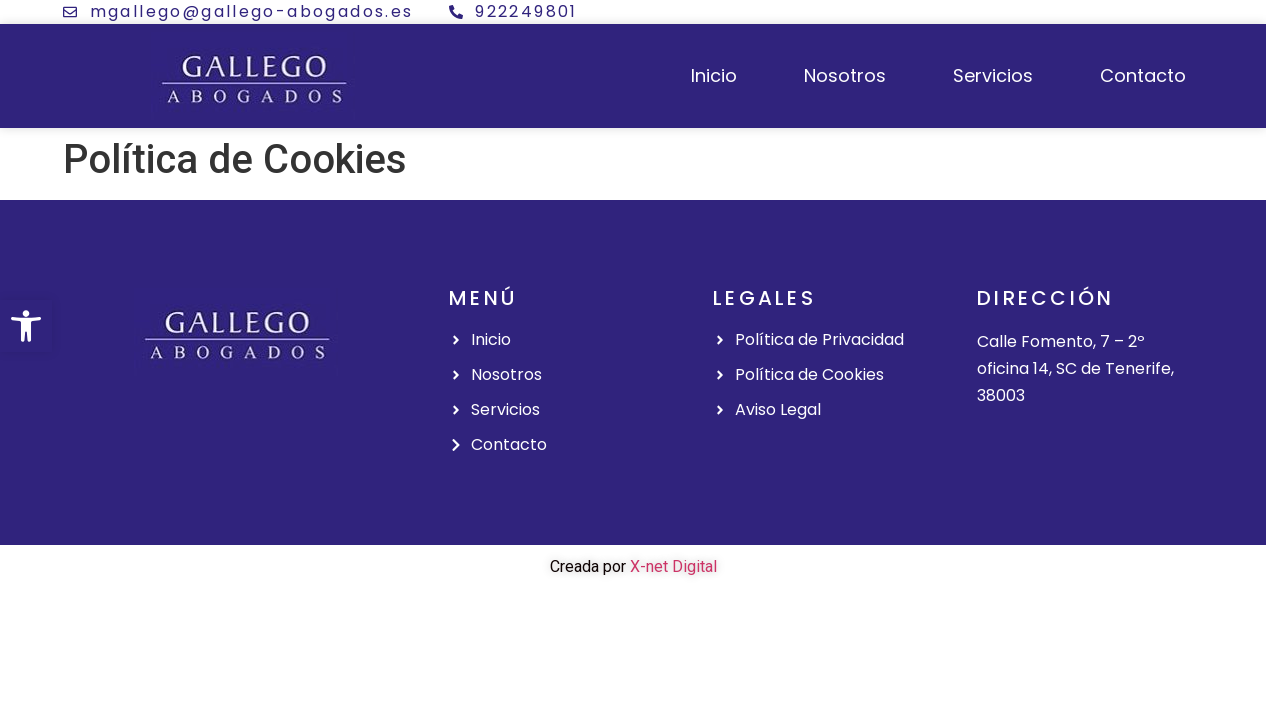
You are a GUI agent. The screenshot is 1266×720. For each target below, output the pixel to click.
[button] (26, 326)
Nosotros (845, 75)
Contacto (1143, 75)
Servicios (993, 75)
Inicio (714, 75)
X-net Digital (673, 566)
